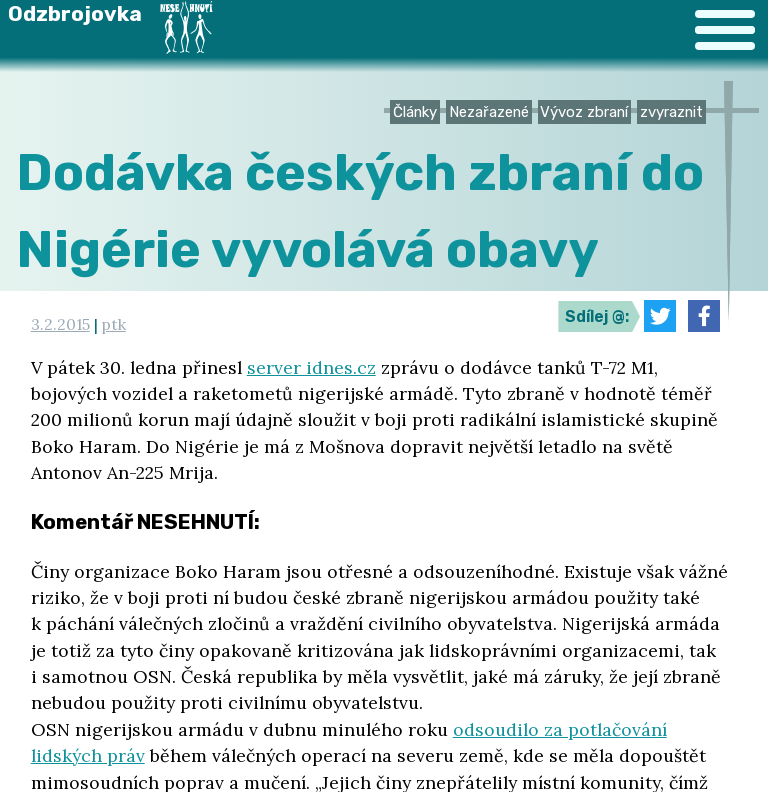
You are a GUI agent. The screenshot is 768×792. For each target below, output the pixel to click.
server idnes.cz (311, 367)
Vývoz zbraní (584, 112)
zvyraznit (671, 112)
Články (415, 112)
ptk (114, 324)
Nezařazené (489, 112)
